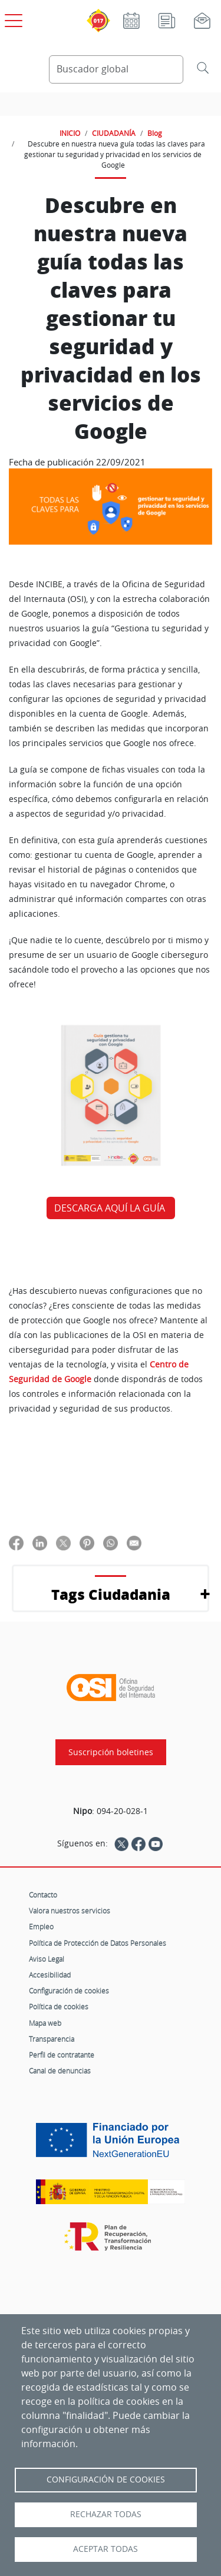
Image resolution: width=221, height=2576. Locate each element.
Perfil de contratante (61, 2054)
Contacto (43, 1894)
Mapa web (45, 2023)
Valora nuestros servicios (69, 1910)
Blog (154, 133)
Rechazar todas (105, 2514)
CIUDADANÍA (114, 133)
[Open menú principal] (12, 18)
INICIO (70, 133)
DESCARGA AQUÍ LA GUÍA (110, 1208)
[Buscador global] (116, 69)
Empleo (41, 1926)
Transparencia (51, 2039)
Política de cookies (58, 2006)
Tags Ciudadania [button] (110, 1594)
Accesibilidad (50, 1974)
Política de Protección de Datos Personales (97, 1943)
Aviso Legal (46, 1958)
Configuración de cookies (69, 1990)
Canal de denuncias (60, 2070)
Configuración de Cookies (106, 2479)
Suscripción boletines (110, 1752)
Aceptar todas (105, 2549)
